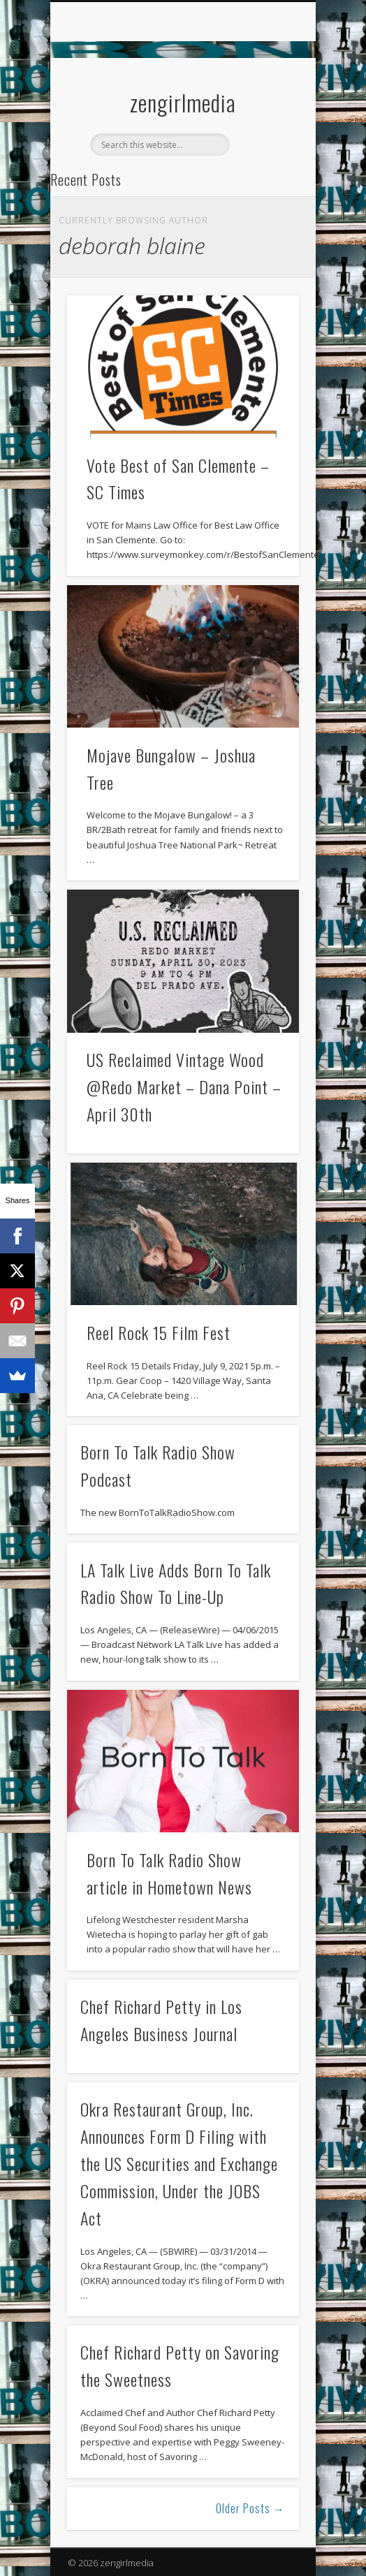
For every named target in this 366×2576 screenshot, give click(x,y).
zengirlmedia (183, 102)
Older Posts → (250, 2508)
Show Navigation (265, 125)
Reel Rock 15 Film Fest (158, 1332)
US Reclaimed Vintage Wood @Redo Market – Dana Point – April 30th (184, 1086)
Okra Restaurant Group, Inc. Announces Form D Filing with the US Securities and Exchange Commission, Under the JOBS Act (179, 2163)
